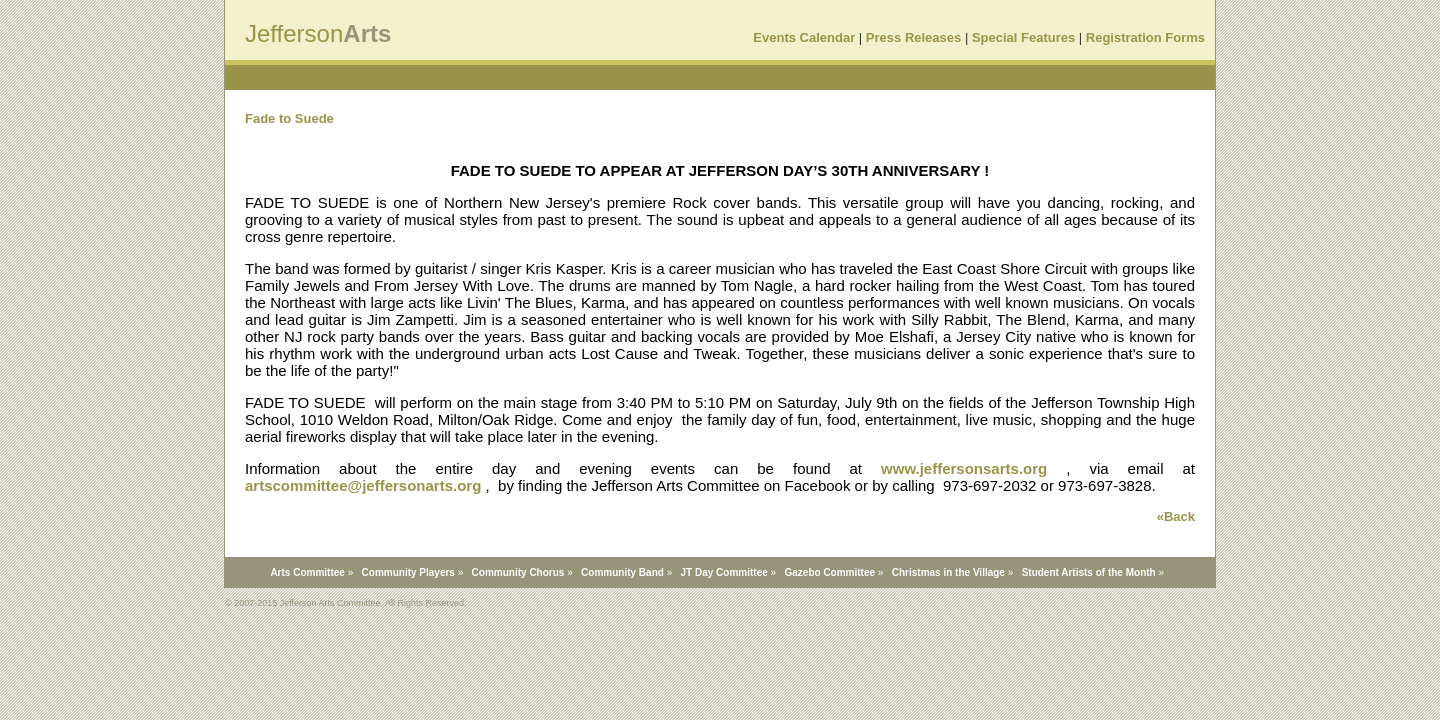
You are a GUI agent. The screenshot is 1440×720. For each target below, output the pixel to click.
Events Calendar (804, 37)
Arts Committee (307, 572)
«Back (1176, 516)
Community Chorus (518, 572)
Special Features (1023, 37)
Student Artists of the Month (1089, 572)
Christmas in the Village (948, 572)
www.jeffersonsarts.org (964, 468)
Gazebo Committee (829, 572)
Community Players (408, 572)
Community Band (622, 572)
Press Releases (913, 37)
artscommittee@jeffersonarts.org (363, 485)
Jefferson (294, 33)
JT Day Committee (724, 572)
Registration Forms (1145, 37)
